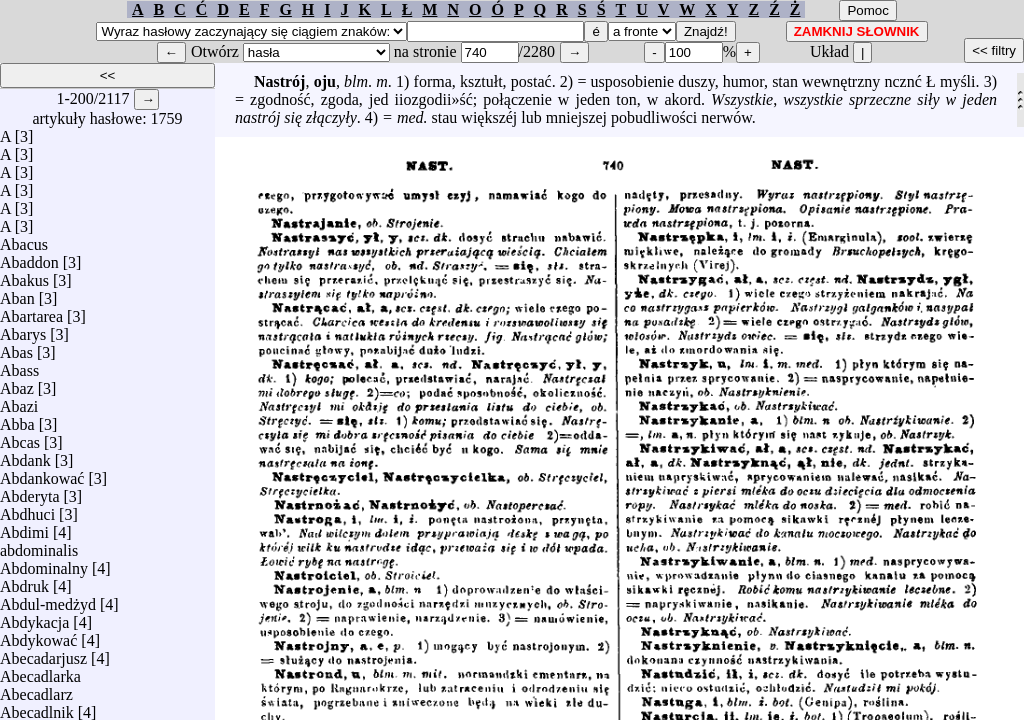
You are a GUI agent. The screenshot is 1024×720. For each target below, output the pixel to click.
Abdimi (24, 527)
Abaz (17, 383)
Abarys (23, 329)
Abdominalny (44, 563)
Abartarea (31, 311)
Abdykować (38, 635)
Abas (16, 347)
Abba (17, 419)
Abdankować (42, 473)
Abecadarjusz (43, 653)
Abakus (24, 275)
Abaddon (29, 257)
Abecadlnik (37, 707)
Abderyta (30, 491)
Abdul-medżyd (48, 599)
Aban (17, 293)
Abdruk (24, 581)
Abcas (20, 437)
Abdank (25, 455)
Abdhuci (27, 509)
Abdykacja (34, 617)
